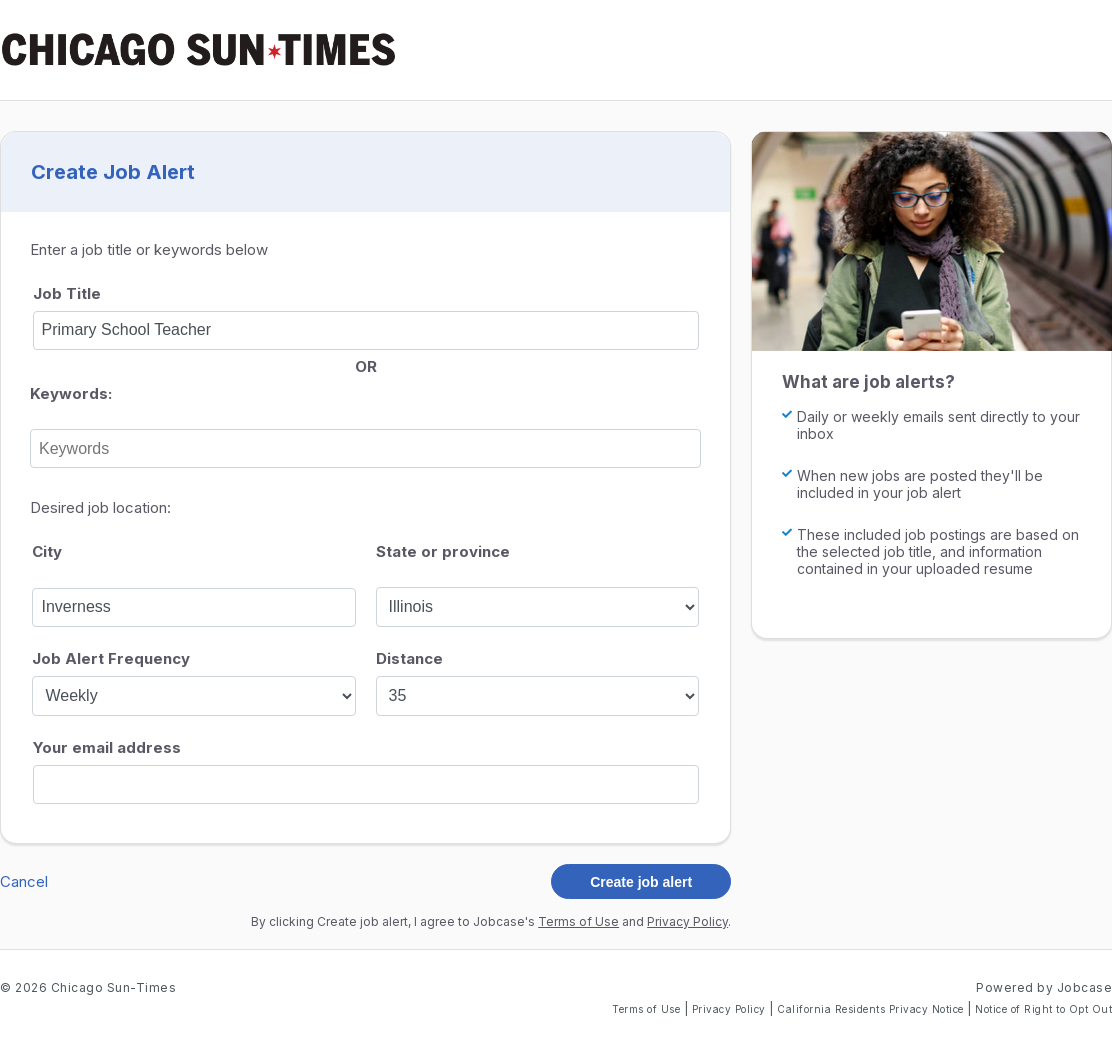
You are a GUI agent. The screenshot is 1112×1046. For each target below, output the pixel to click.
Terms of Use (578, 921)
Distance (409, 658)
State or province (443, 551)
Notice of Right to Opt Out (1043, 1009)
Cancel (24, 881)
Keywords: (71, 393)
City (47, 551)
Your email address (107, 747)
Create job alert (641, 882)
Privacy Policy (687, 921)
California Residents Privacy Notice (872, 1009)
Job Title (67, 293)
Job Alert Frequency (111, 658)
